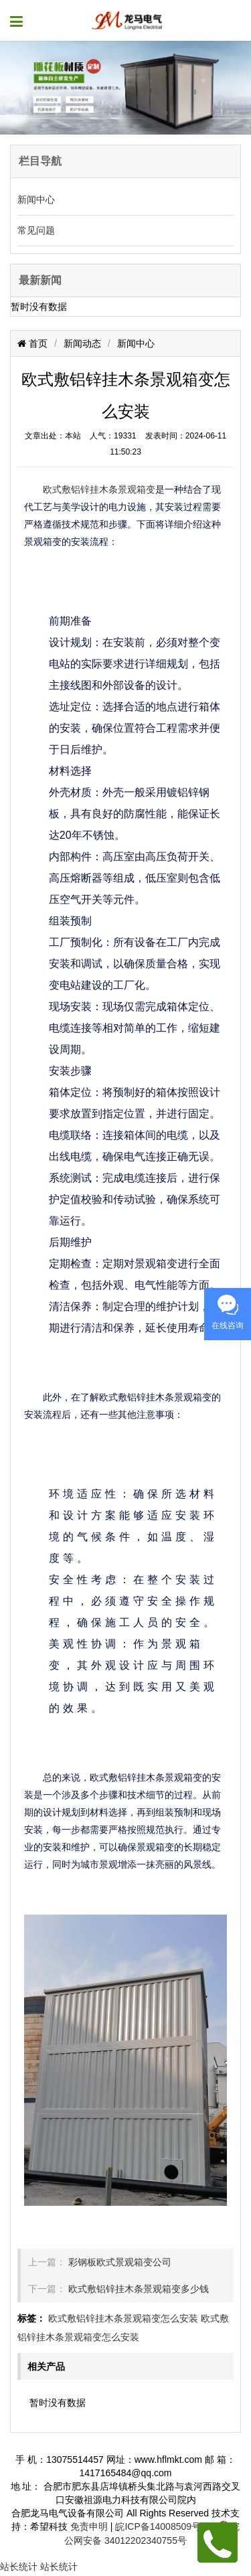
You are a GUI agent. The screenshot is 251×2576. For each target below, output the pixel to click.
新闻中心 (36, 199)
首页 (37, 343)
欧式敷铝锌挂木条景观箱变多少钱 (138, 2288)
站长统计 (18, 2566)
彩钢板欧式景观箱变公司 (119, 2262)
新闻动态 (82, 343)
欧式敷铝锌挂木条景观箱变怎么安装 (123, 2318)
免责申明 (89, 2526)
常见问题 (36, 230)
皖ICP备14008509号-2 (162, 2526)
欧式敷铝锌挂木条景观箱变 (99, 489)
